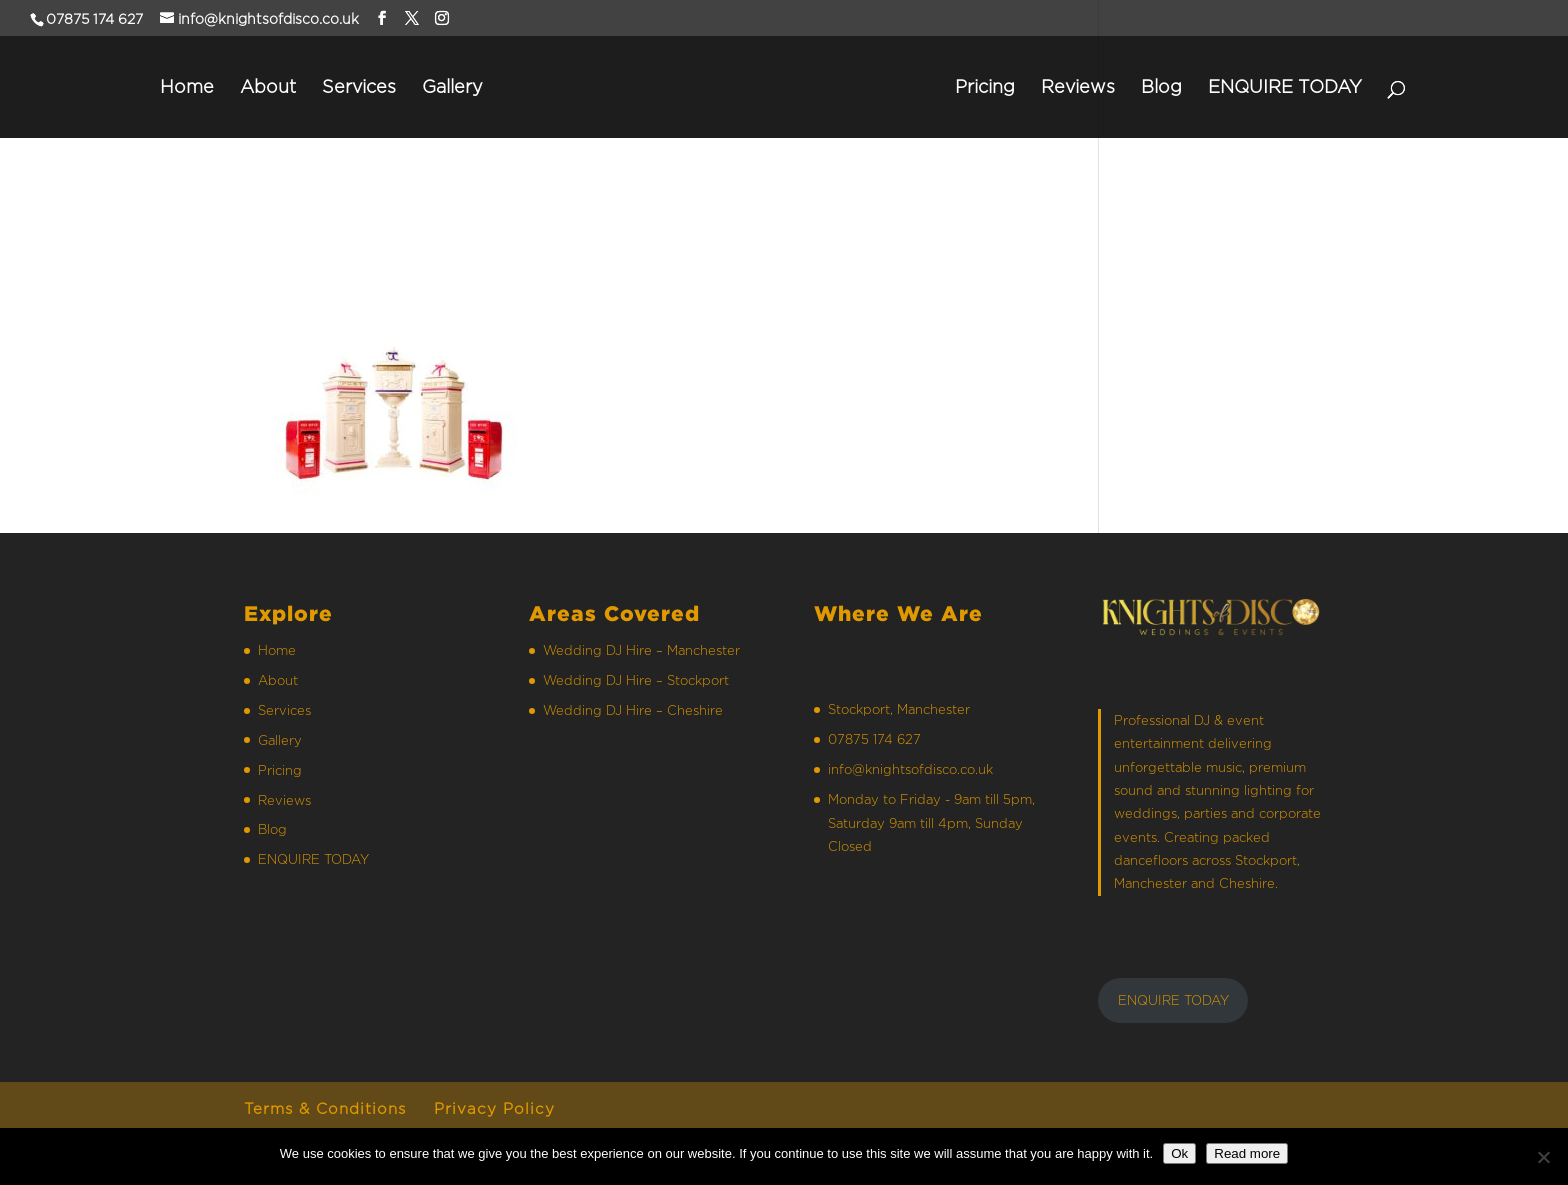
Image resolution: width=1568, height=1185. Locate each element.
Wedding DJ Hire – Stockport (636, 680)
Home (187, 88)
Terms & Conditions (325, 1108)
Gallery (452, 88)
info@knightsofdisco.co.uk (910, 769)
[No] (1543, 1157)
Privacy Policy (494, 1108)
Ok (1179, 1153)
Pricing (985, 88)
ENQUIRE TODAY (1285, 88)
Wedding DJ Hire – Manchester (641, 650)
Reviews (1078, 88)
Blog (1161, 88)
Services (359, 88)
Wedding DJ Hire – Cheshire (633, 710)
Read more (1247, 1153)
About (268, 88)
